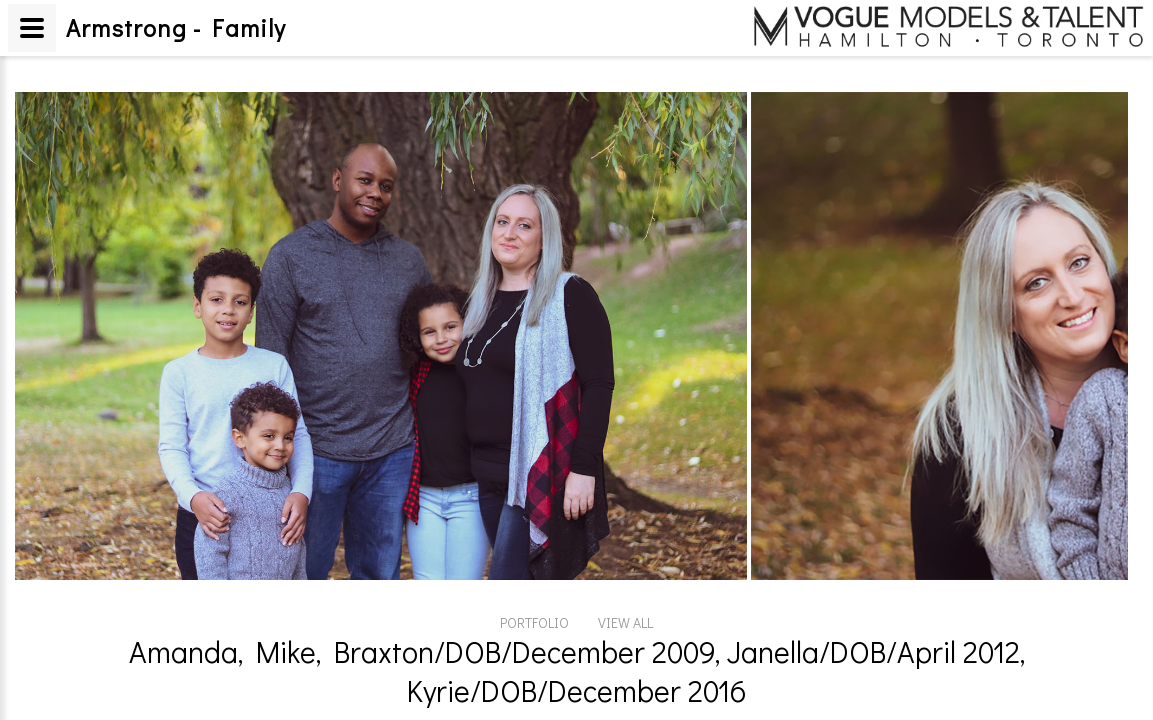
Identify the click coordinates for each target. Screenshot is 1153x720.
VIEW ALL (625, 622)
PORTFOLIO (534, 622)
